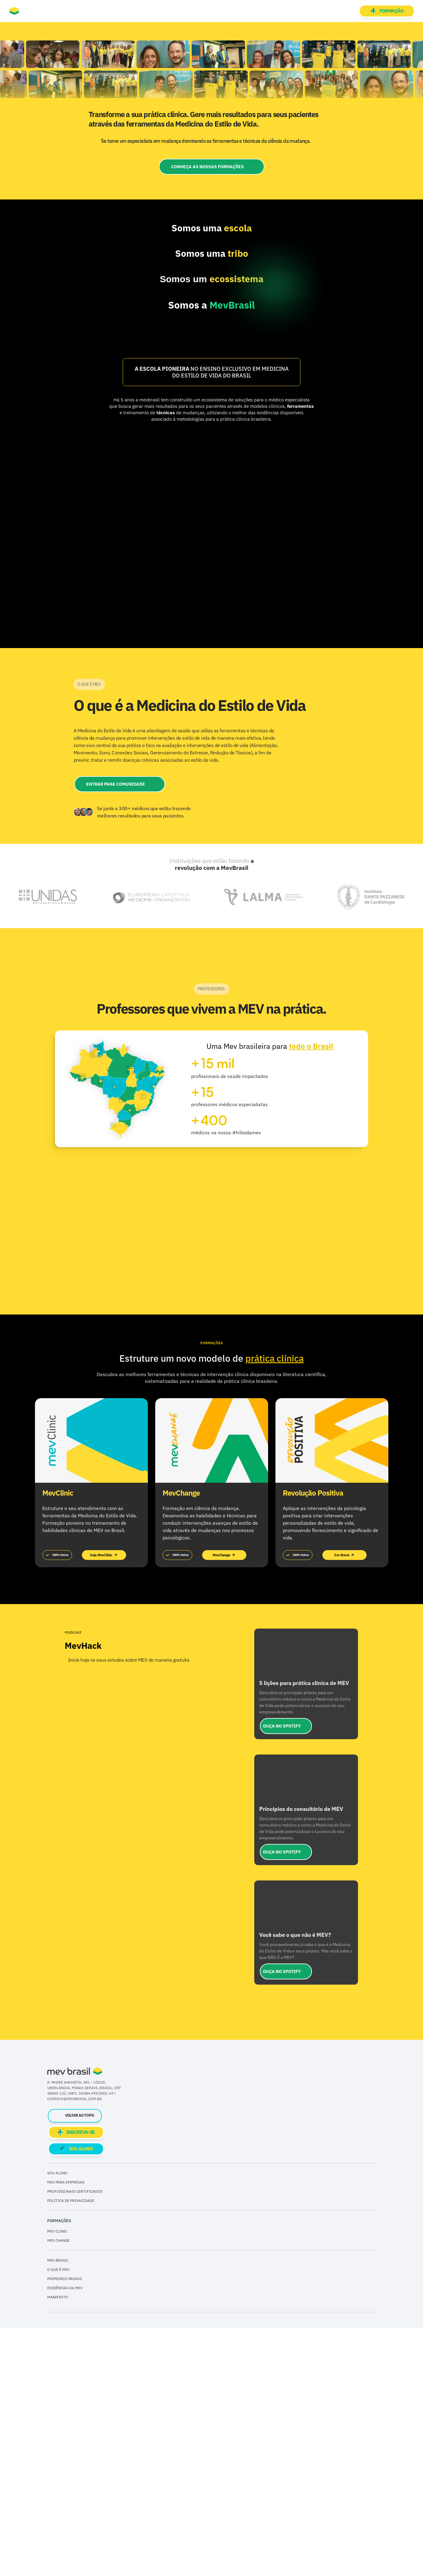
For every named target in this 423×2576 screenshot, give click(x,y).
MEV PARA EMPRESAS (65, 2430)
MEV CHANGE (58, 2489)
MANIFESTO (57, 2545)
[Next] (411, 1296)
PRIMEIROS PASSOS (64, 2527)
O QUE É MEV (58, 2518)
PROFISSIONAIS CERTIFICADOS (74, 2439)
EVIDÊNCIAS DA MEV (65, 2536)
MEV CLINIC (57, 2479)
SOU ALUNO (57, 2421)
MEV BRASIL (57, 2508)
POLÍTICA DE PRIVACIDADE (70, 2448)
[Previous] (12, 1296)
